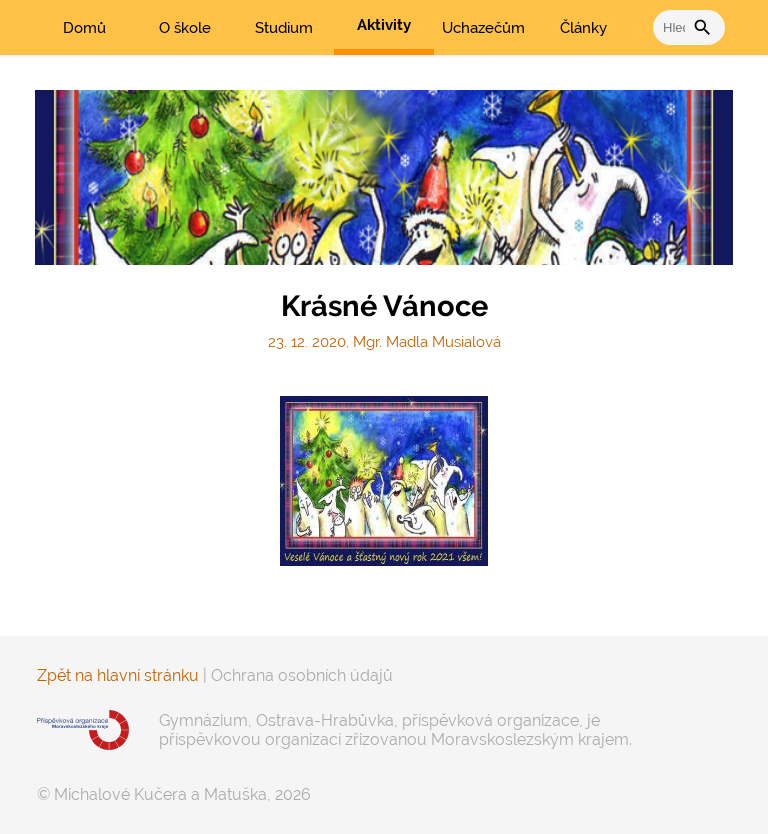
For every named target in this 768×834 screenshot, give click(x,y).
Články (583, 28)
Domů (84, 28)
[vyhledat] (673, 27)
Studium (284, 28)
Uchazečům (483, 28)
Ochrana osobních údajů (302, 675)
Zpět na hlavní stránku (118, 675)
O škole (185, 28)
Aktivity (384, 25)
